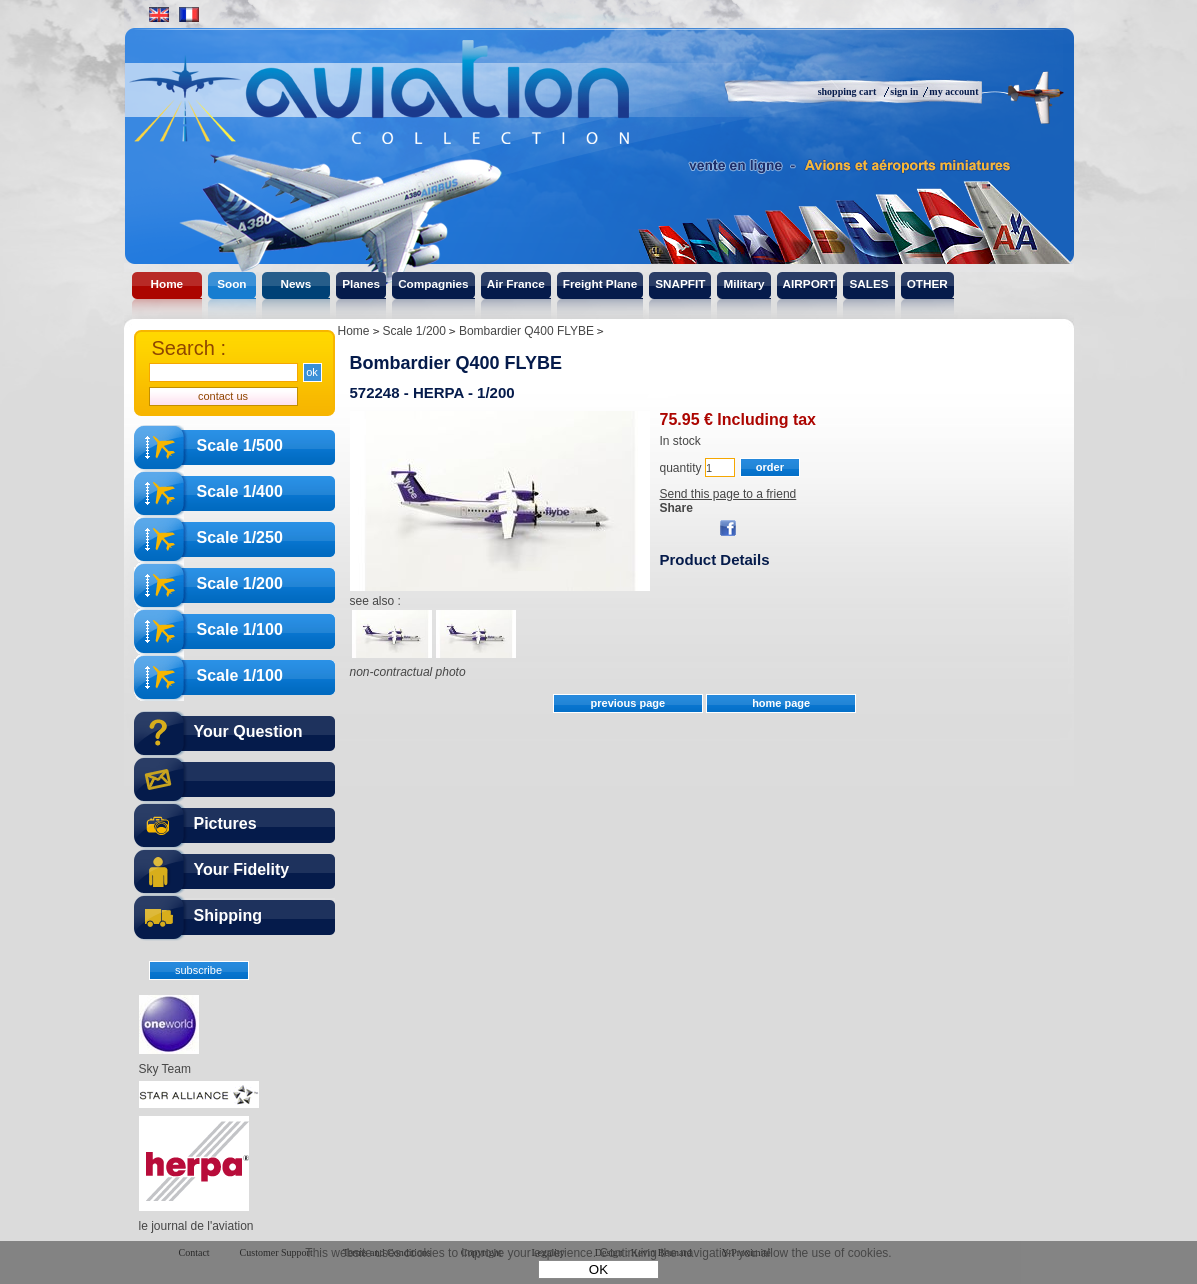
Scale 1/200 (240, 583)
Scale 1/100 (240, 629)
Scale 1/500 (240, 445)
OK (598, 1269)
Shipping (228, 915)
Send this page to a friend (728, 494)
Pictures (225, 823)
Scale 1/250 (240, 537)
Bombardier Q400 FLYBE (456, 363)
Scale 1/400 (240, 491)
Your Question (248, 731)
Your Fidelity (242, 869)
